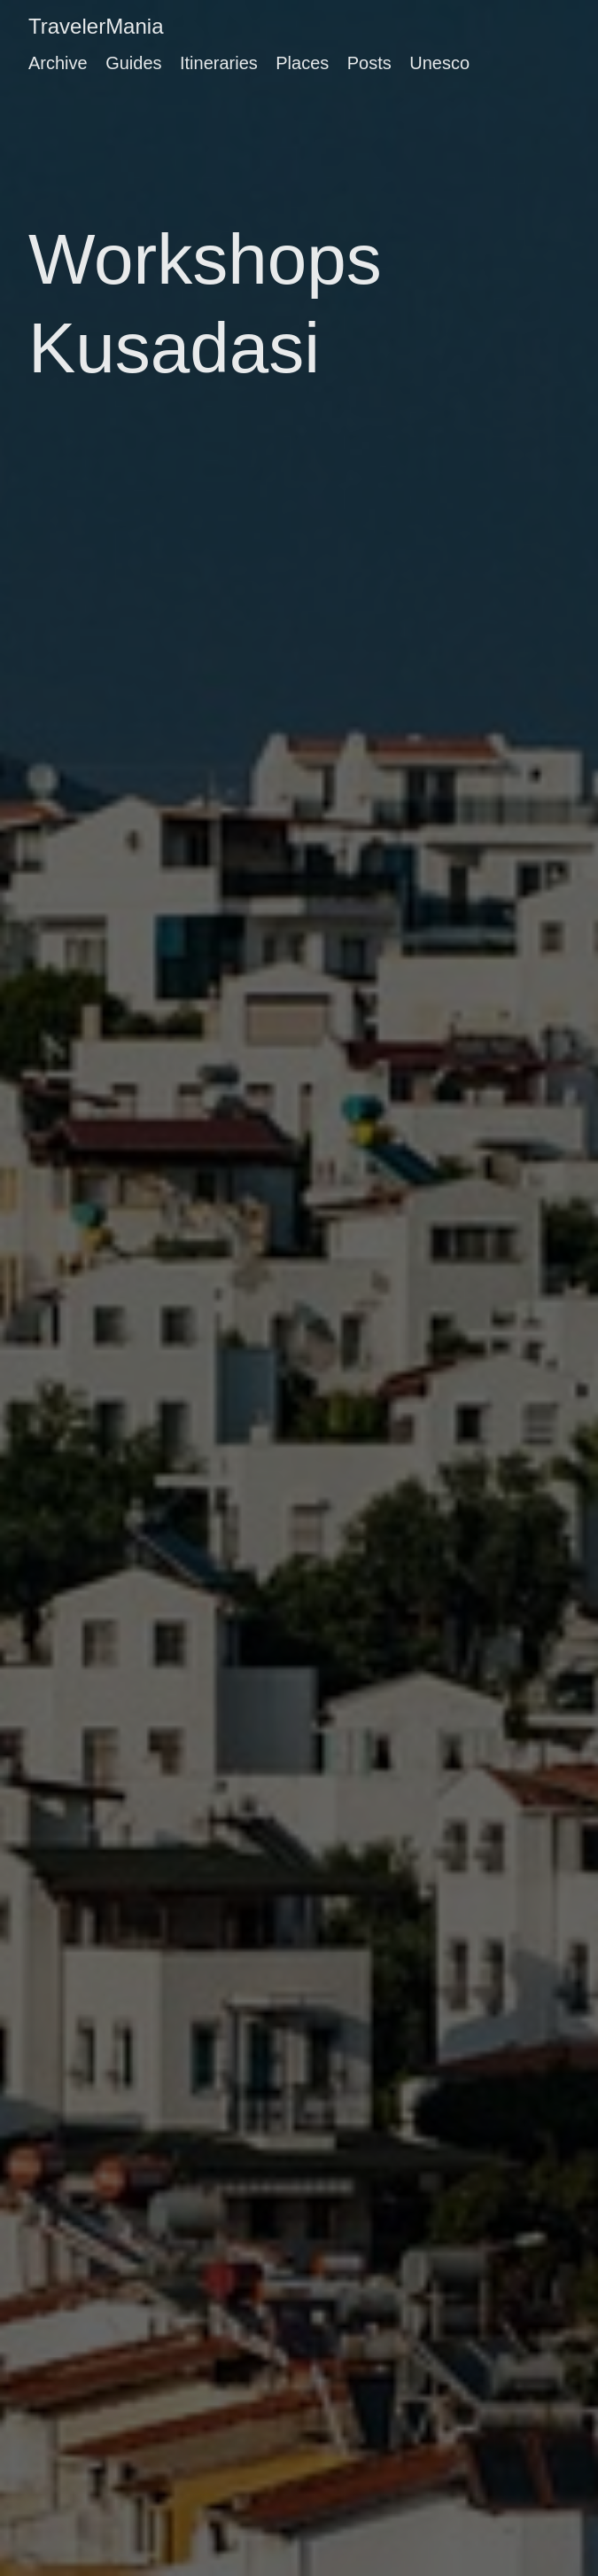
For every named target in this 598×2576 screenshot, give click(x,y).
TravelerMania (96, 26)
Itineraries (219, 63)
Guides (133, 63)
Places (302, 63)
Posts (369, 63)
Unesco (439, 63)
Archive (58, 63)
